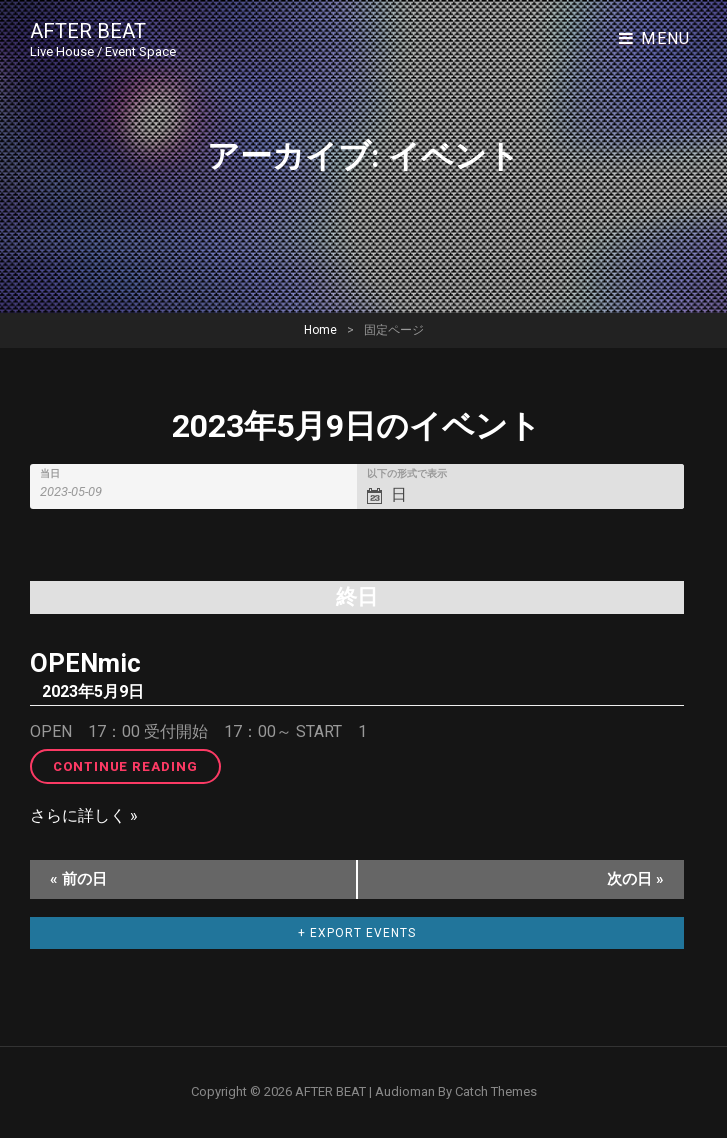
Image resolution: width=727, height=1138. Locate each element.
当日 (50, 474)
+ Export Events (357, 933)
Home (320, 330)
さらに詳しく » (84, 815)
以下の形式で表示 (407, 474)
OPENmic (85, 663)
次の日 (635, 879)
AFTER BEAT (88, 31)
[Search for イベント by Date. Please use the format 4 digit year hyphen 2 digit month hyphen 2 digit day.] (82, 491)
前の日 (78, 879)
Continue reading (137, 765)
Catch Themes (496, 1091)
